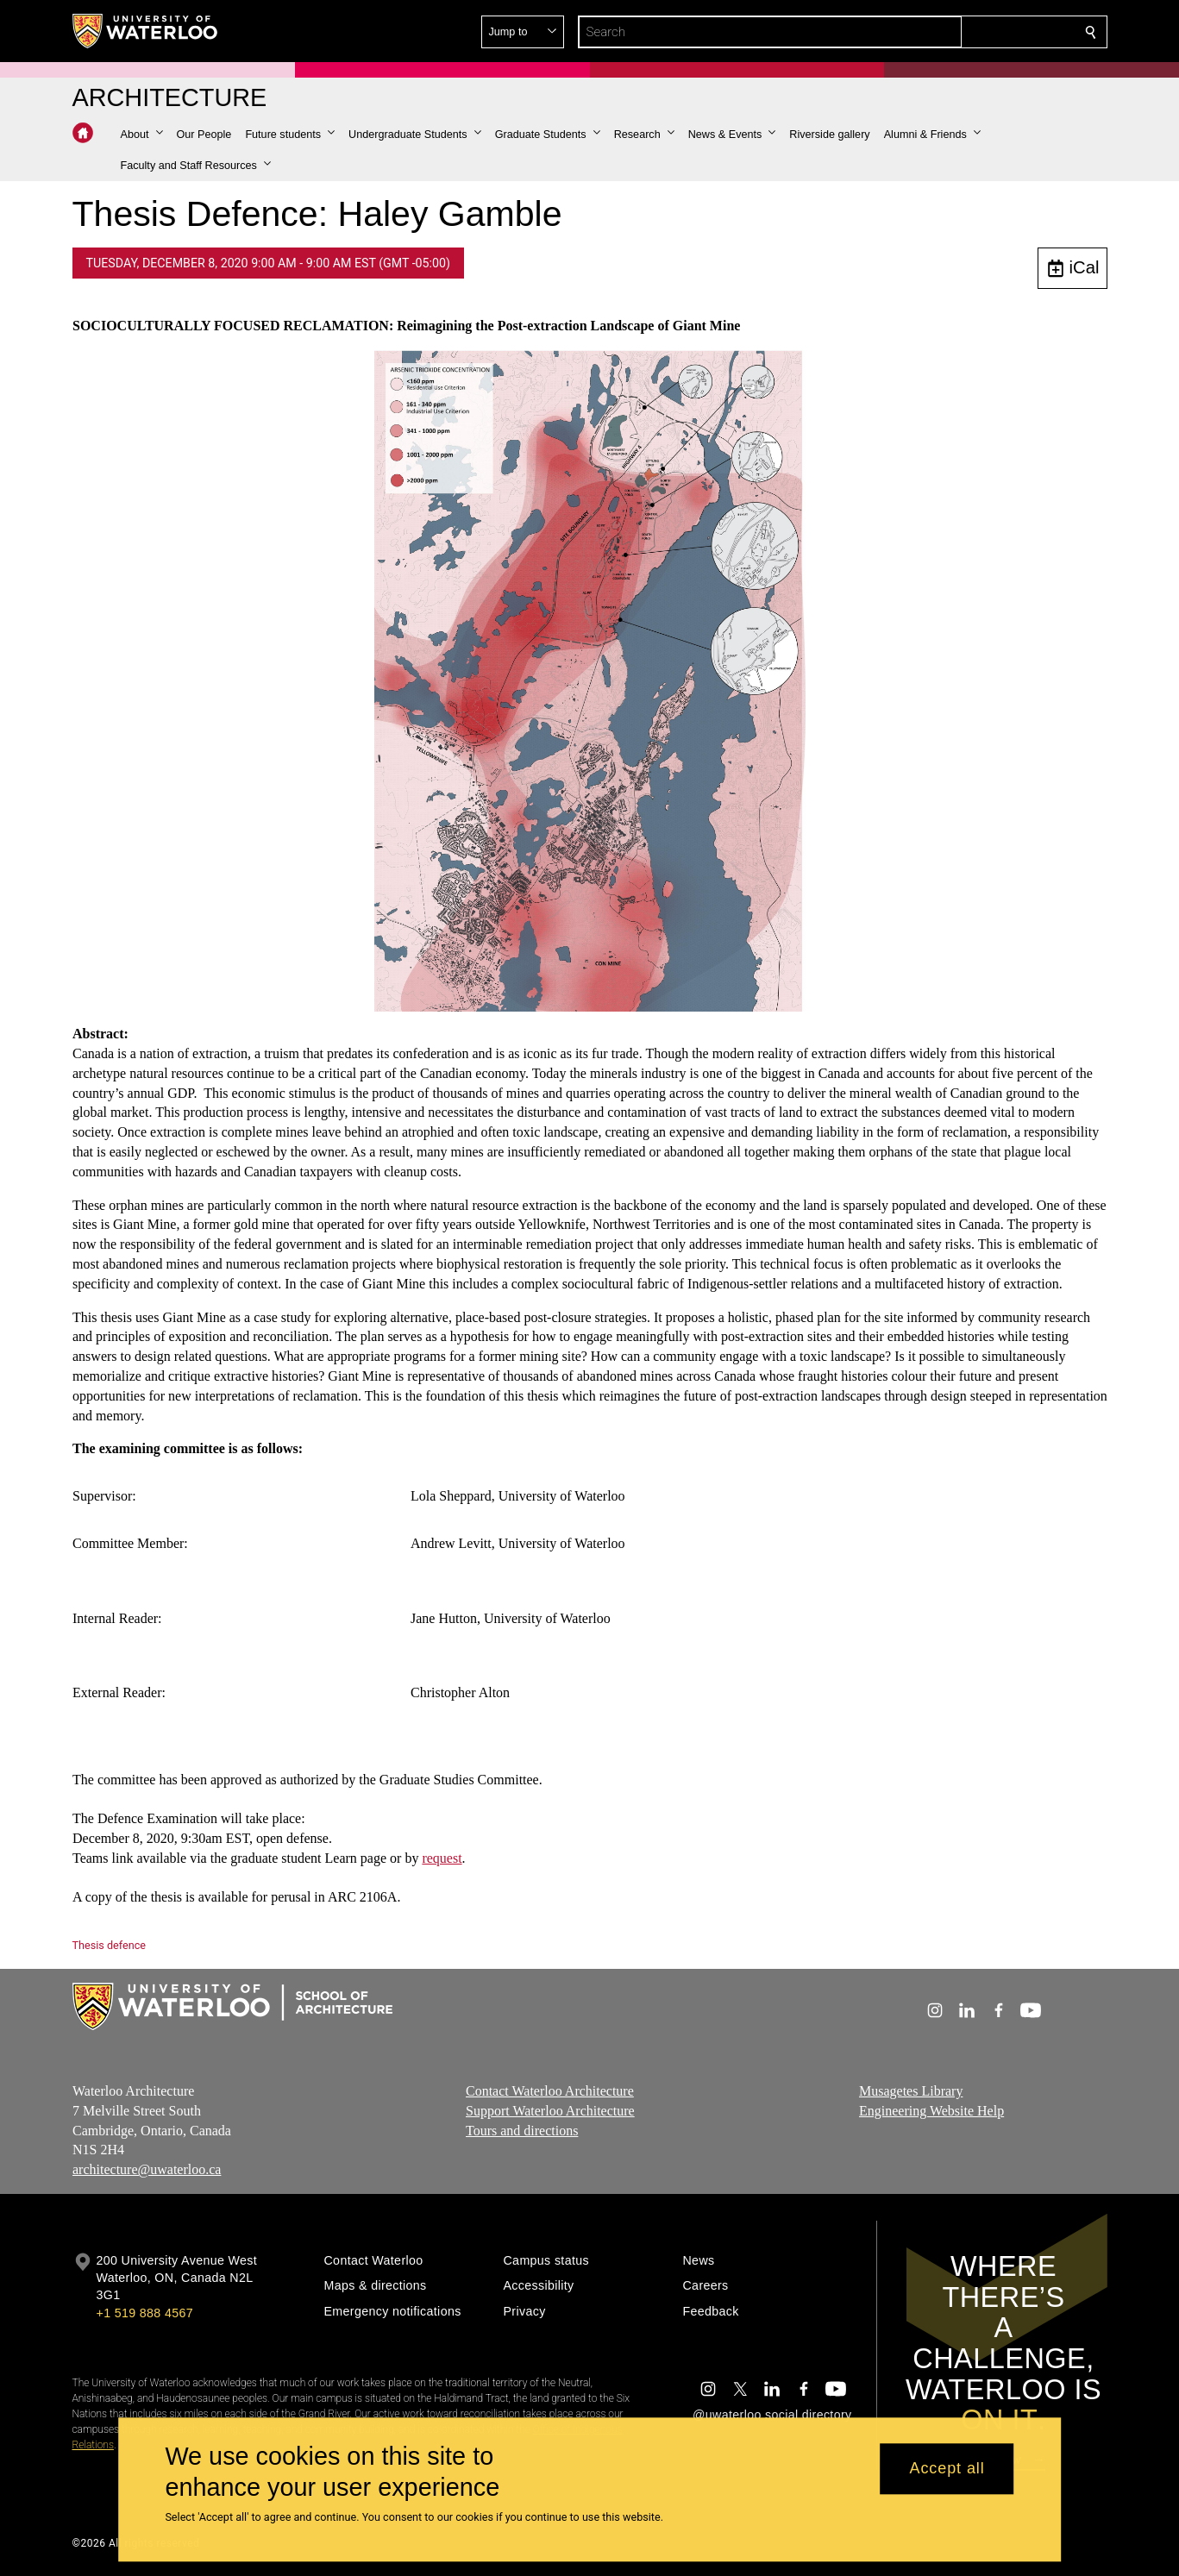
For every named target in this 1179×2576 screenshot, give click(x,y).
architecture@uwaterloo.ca (146, 2169)
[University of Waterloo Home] (145, 31)
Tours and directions (522, 2130)
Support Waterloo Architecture (550, 2110)
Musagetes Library (911, 2091)
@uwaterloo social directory (772, 2415)
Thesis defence (109, 1945)
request (441, 1858)
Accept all (947, 2469)
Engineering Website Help (931, 2110)
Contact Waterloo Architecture (550, 2091)
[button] (966, 31)
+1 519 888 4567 (145, 2313)
